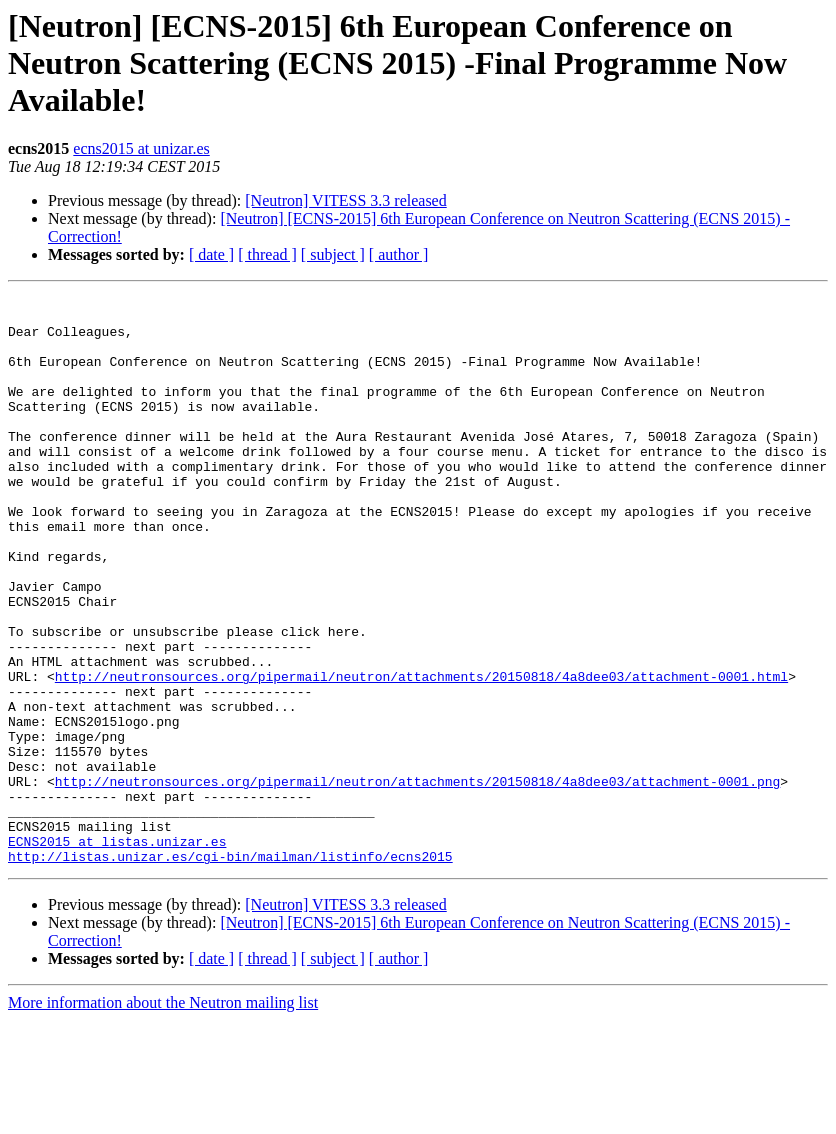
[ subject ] (333, 254)
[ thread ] (267, 254)
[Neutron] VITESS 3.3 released (345, 200)
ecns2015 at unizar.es (141, 148)
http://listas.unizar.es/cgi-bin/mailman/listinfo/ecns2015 (230, 970)
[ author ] (399, 254)
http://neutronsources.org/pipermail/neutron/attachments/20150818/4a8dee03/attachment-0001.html (421, 754)
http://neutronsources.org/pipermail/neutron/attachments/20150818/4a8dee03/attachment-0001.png (417, 880)
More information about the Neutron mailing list (163, 1116)
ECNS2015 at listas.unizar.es (117, 952)
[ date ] (211, 254)
